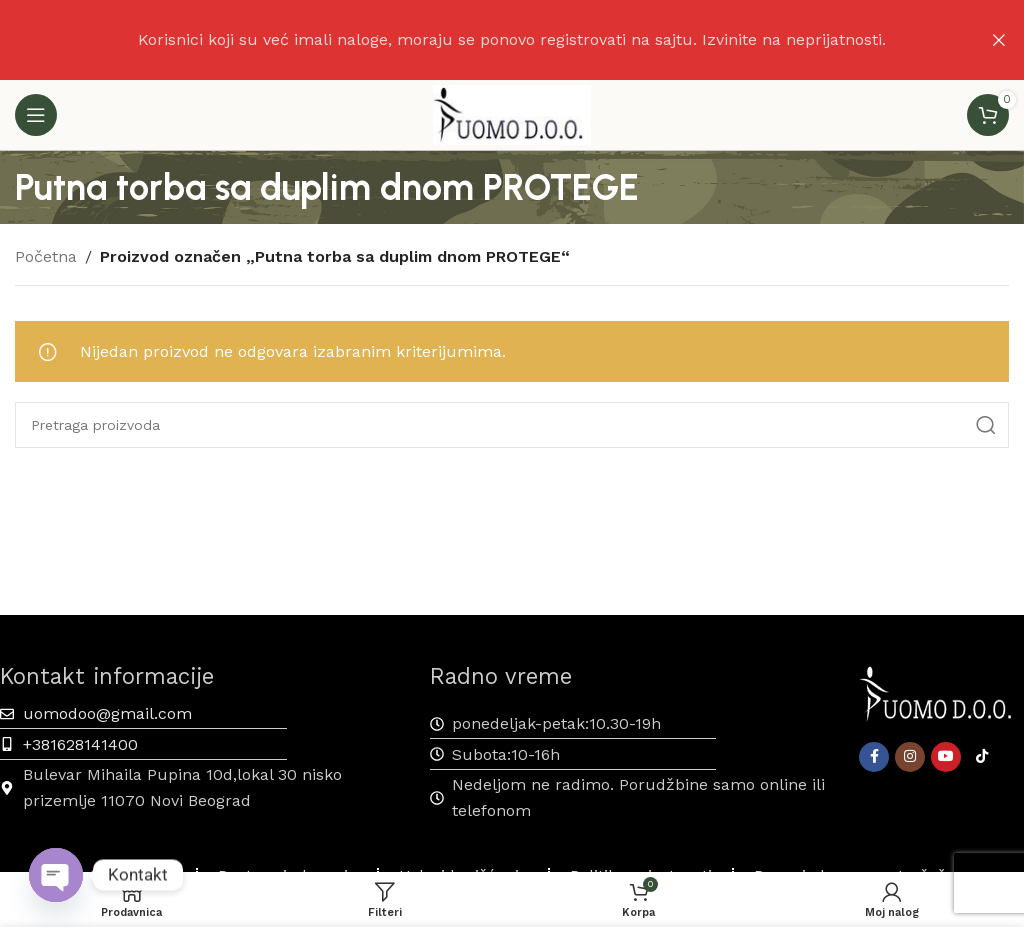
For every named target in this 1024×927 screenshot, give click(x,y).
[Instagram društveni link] (910, 757)
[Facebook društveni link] (874, 757)
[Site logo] (512, 113)
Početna (46, 256)
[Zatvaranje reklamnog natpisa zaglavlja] (999, 40)
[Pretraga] (512, 425)
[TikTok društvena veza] (982, 757)
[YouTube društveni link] (946, 757)
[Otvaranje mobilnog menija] (36, 115)
